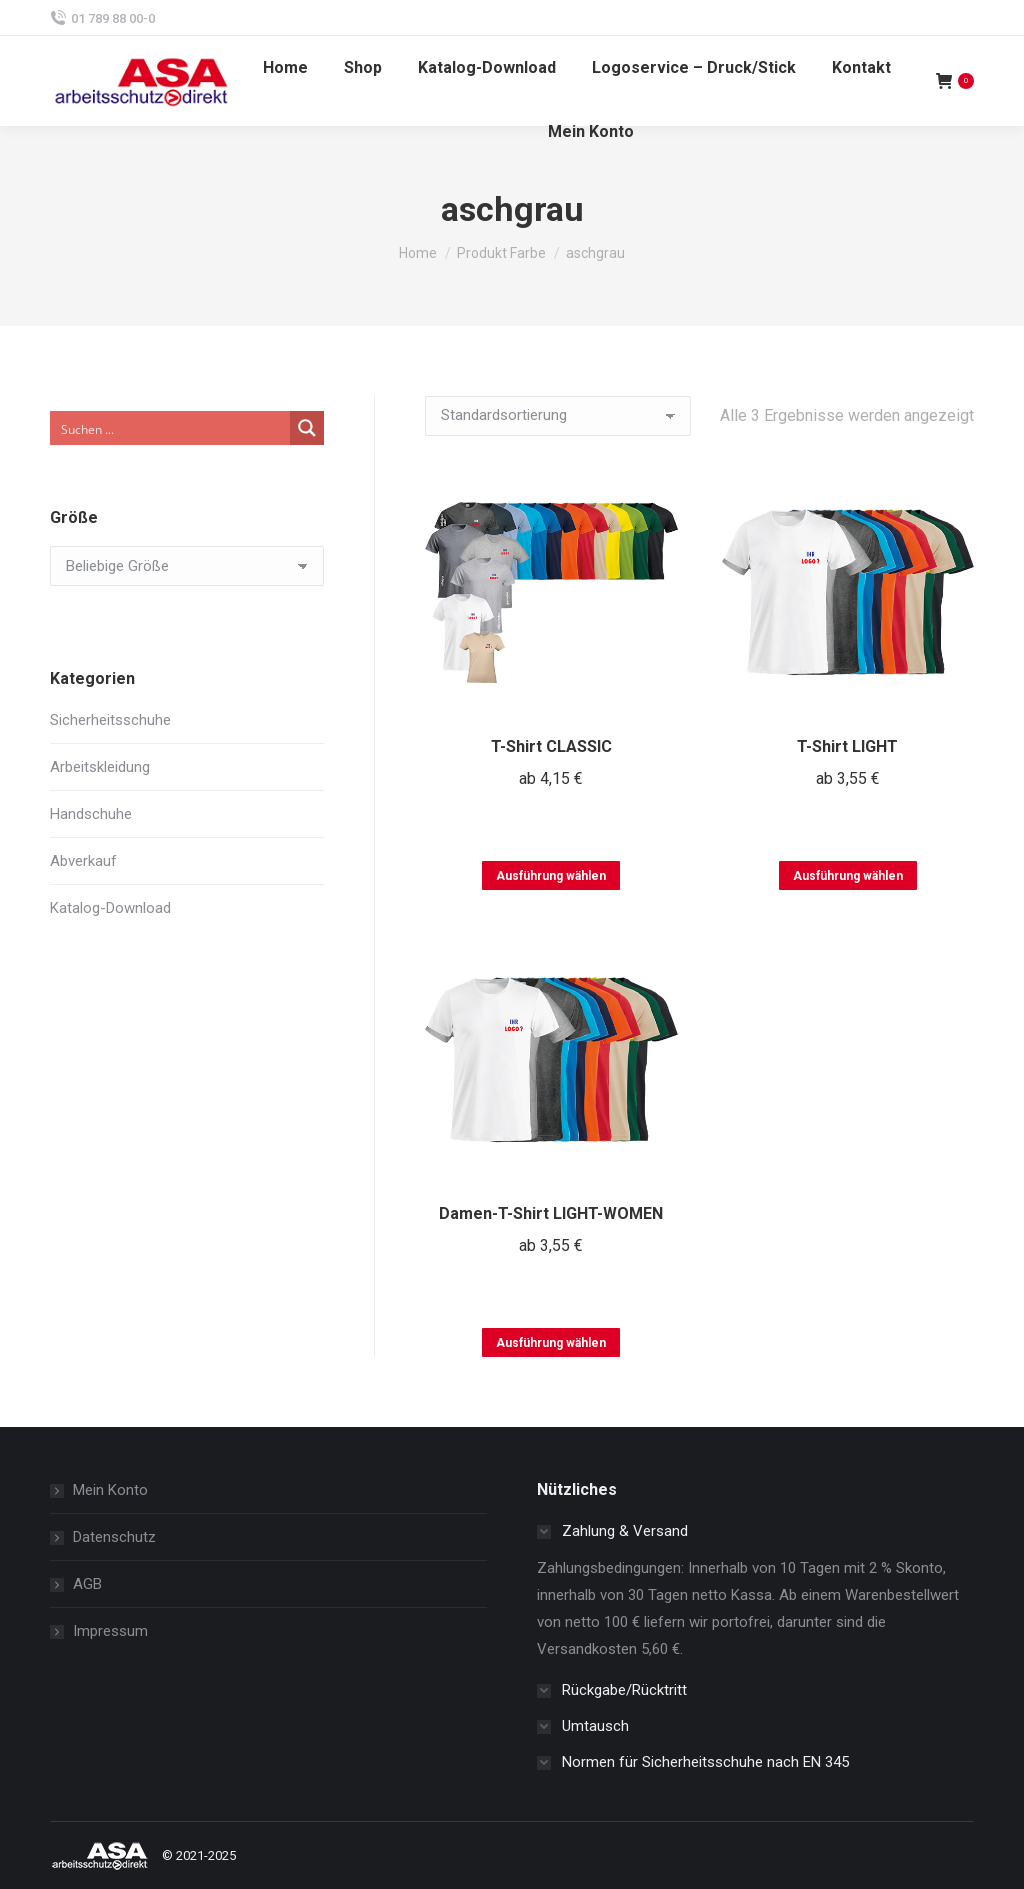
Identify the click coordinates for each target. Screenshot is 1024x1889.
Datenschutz (114, 1537)
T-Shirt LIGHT (847, 746)
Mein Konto (110, 1490)
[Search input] (171, 428)
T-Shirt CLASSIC (551, 746)
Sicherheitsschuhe (110, 720)
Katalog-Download (110, 908)
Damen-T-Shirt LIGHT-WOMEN (551, 1213)
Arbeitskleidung (100, 767)
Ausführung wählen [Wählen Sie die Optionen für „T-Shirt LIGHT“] (848, 876)
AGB (87, 1584)
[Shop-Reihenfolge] (558, 416)
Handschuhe (91, 814)
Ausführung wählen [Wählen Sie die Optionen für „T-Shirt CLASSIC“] (551, 876)
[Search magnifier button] (307, 428)
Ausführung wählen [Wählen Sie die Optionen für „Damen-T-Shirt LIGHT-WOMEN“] (551, 1343)
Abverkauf (83, 861)
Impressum (110, 1631)
